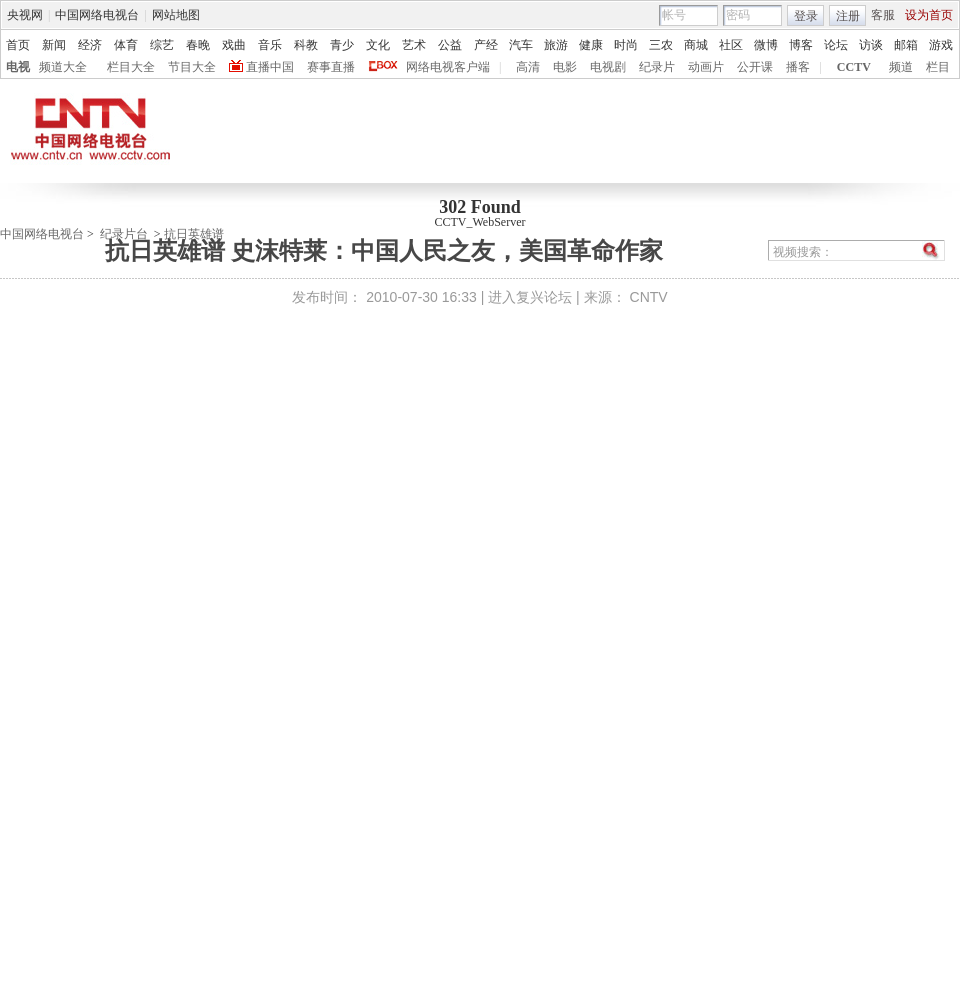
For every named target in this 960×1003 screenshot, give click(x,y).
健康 (591, 45)
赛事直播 (331, 67)
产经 (486, 45)
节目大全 (192, 67)
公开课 (755, 67)
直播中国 (270, 67)
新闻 (54, 45)
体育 (126, 45)
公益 (450, 45)
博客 (801, 45)
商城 (696, 45)
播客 (798, 67)
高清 (528, 67)
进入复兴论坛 (530, 297)
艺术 (414, 45)
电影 (565, 67)
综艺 (162, 45)
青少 (342, 45)
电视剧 (608, 67)
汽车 (521, 45)
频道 (901, 67)
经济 (90, 45)
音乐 (270, 45)
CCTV (854, 67)
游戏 (941, 45)
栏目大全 (131, 67)
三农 (661, 45)
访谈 (871, 45)
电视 (18, 67)
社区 (731, 45)
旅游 (556, 45)
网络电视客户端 (448, 67)
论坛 (836, 45)
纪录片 (657, 67)
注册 (848, 16)
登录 (806, 16)
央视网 (25, 15)
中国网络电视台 (97, 15)
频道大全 (63, 67)
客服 (883, 15)
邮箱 (906, 45)
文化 (378, 45)
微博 (766, 45)
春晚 (198, 45)
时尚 (626, 45)
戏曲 (234, 45)
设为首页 (929, 15)
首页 (18, 45)
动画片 (706, 67)
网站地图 (176, 15)
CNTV (649, 297)
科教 (306, 45)
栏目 (938, 67)
